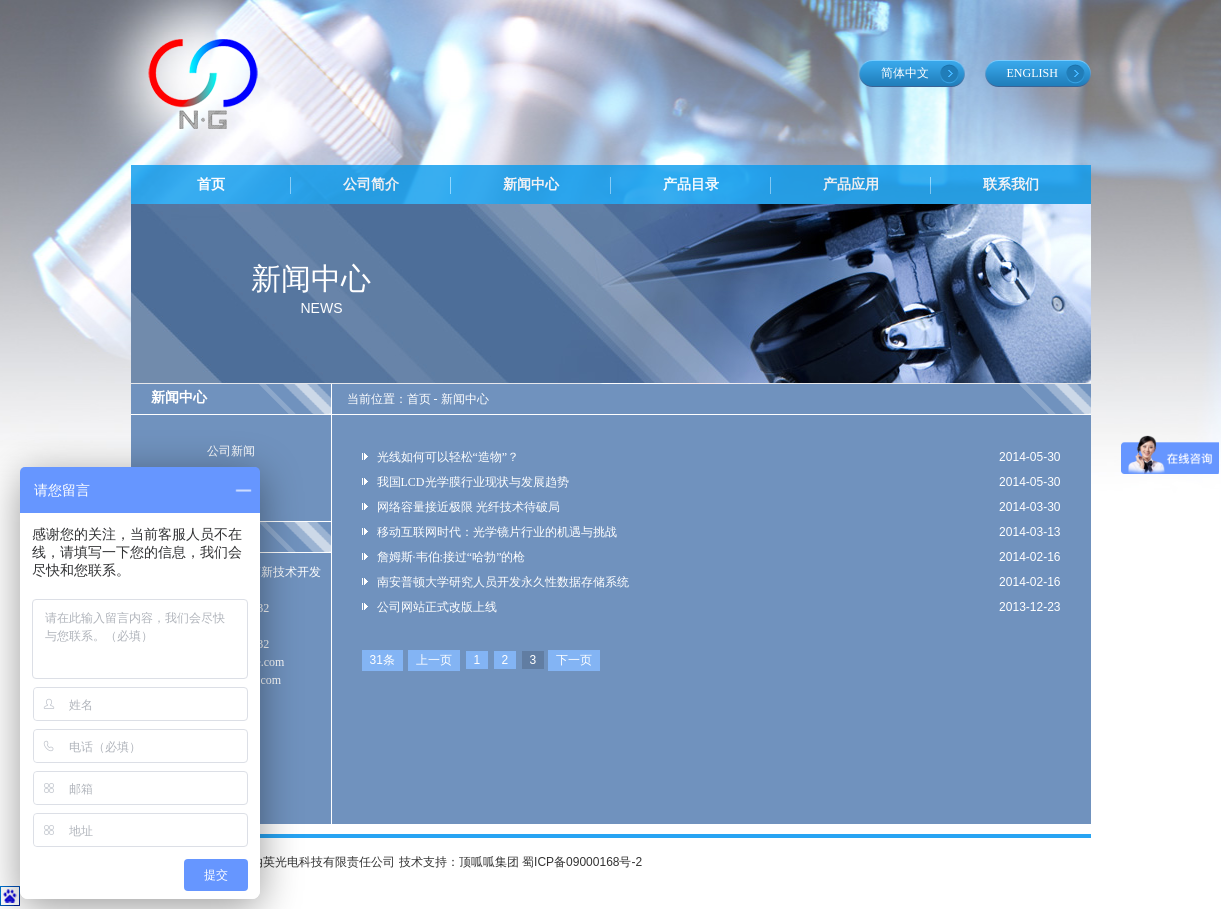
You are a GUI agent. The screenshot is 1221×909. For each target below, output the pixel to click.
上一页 (434, 660)
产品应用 (851, 184)
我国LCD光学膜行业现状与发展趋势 (473, 482)
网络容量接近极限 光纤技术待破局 (468, 507)
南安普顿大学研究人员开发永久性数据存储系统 (503, 582)
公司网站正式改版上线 (437, 607)
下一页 (574, 660)
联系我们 (1011, 184)
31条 (382, 660)
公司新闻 (231, 451)
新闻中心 (531, 184)
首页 (211, 184)
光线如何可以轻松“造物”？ (448, 457)
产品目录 (691, 184)
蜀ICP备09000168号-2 (582, 862)
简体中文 (905, 73)
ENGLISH (1032, 73)
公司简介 (371, 184)
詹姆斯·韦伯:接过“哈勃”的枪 (451, 557)
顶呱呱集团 (489, 862)
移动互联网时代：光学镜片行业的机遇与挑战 (497, 532)
